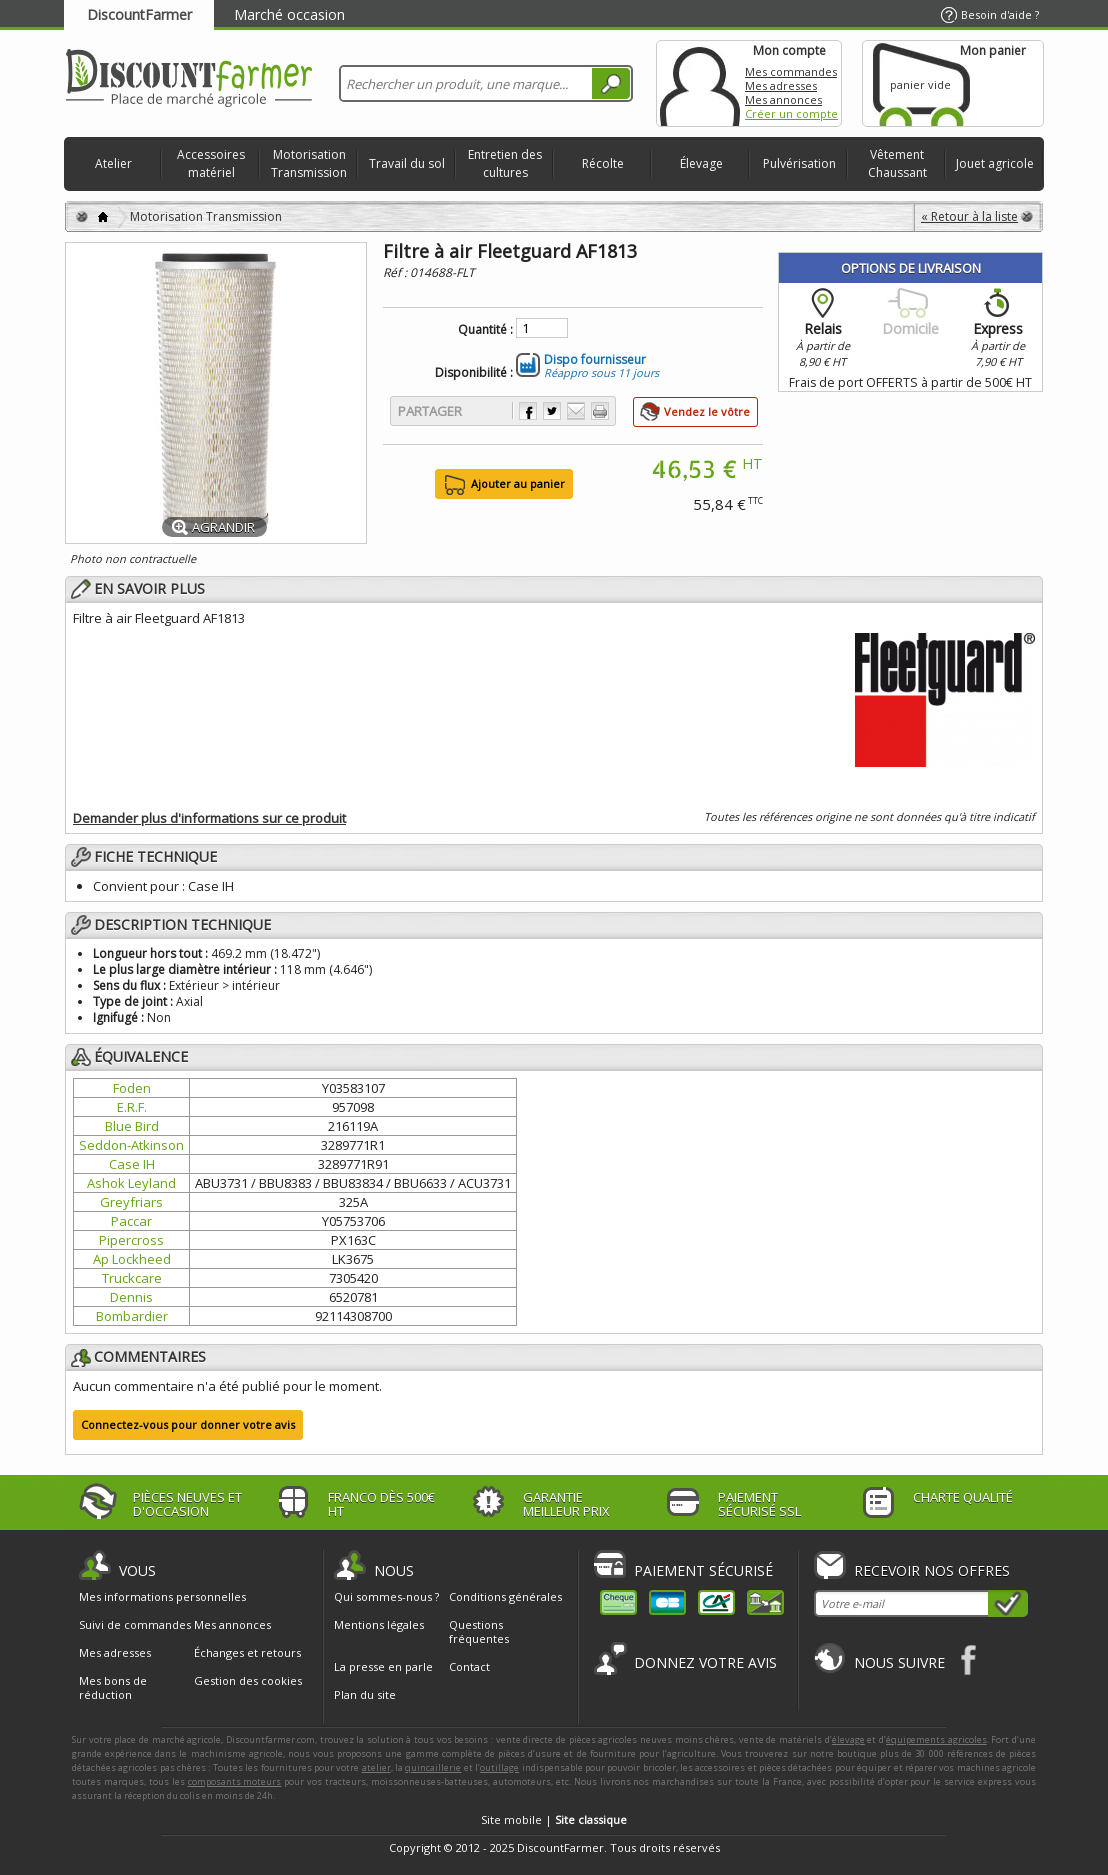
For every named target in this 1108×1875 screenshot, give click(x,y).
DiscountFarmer (139, 14)
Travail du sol (407, 163)
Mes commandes (791, 71)
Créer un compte (791, 113)
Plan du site (365, 1694)
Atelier (113, 163)
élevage (848, 1739)
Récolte (603, 163)
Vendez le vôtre (707, 411)
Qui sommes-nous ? (386, 1596)
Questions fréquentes (479, 1631)
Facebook (969, 1659)
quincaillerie (433, 1767)
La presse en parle (383, 1666)
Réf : (396, 272)
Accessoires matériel (211, 163)
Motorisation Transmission (309, 163)
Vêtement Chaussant (897, 163)
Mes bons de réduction (113, 1688)
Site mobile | (554, 1819)
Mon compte (700, 83)
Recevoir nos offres (932, 1570)
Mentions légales (379, 1624)
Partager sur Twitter (552, 411)
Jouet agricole (995, 163)
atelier (376, 1767)
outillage (499, 1767)
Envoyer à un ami (576, 411)
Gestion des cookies (248, 1681)
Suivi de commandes (135, 1625)
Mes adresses (781, 85)
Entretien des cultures (505, 163)
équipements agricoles (936, 1739)
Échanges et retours (247, 1653)
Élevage (701, 163)
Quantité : (485, 330)
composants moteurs (235, 1781)
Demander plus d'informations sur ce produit (209, 818)
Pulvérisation (799, 163)
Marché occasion (289, 14)
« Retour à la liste (969, 216)
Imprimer (600, 411)
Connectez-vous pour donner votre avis (188, 1424)
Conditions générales (505, 1596)
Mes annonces (783, 99)
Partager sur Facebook (528, 411)
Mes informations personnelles (162, 1597)
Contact (469, 1666)
